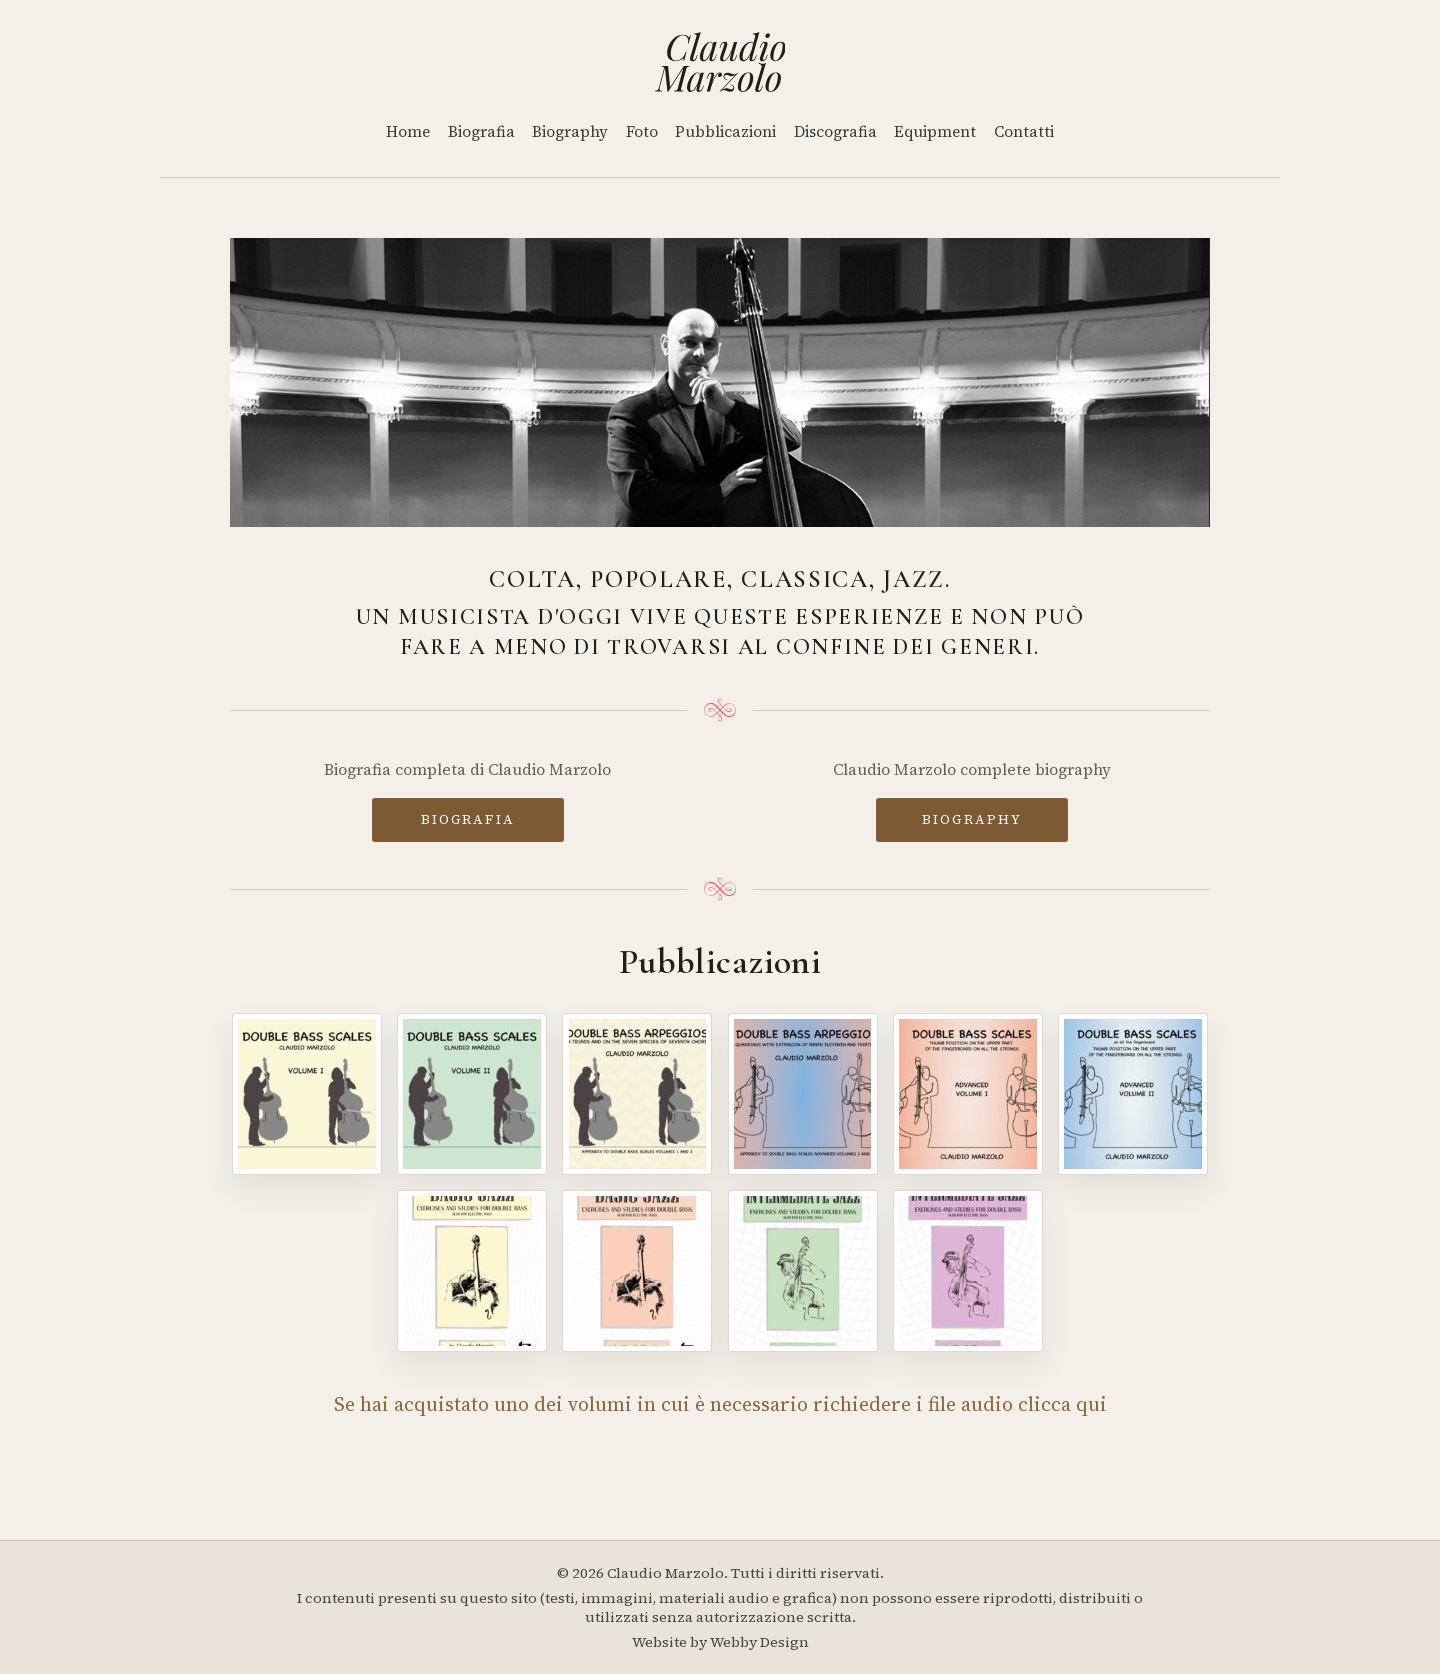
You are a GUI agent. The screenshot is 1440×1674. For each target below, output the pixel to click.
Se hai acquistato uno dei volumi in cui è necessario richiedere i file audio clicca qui (720, 1404)
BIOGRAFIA (468, 819)
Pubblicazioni (725, 131)
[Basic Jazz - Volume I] (472, 1271)
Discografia (835, 131)
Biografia (481, 131)
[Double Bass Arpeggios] (637, 1094)
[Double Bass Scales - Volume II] (472, 1094)
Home (408, 131)
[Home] (720, 62)
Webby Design (759, 1642)
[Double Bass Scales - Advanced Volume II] (1133, 1094)
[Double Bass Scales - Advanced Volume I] (968, 1094)
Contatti (1024, 131)
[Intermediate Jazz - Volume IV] (968, 1271)
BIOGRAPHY (972, 819)
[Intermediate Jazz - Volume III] (803, 1271)
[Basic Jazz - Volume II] (637, 1271)
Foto (642, 131)
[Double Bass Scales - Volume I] (307, 1094)
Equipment (935, 131)
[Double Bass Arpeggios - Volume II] (803, 1094)
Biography (570, 131)
